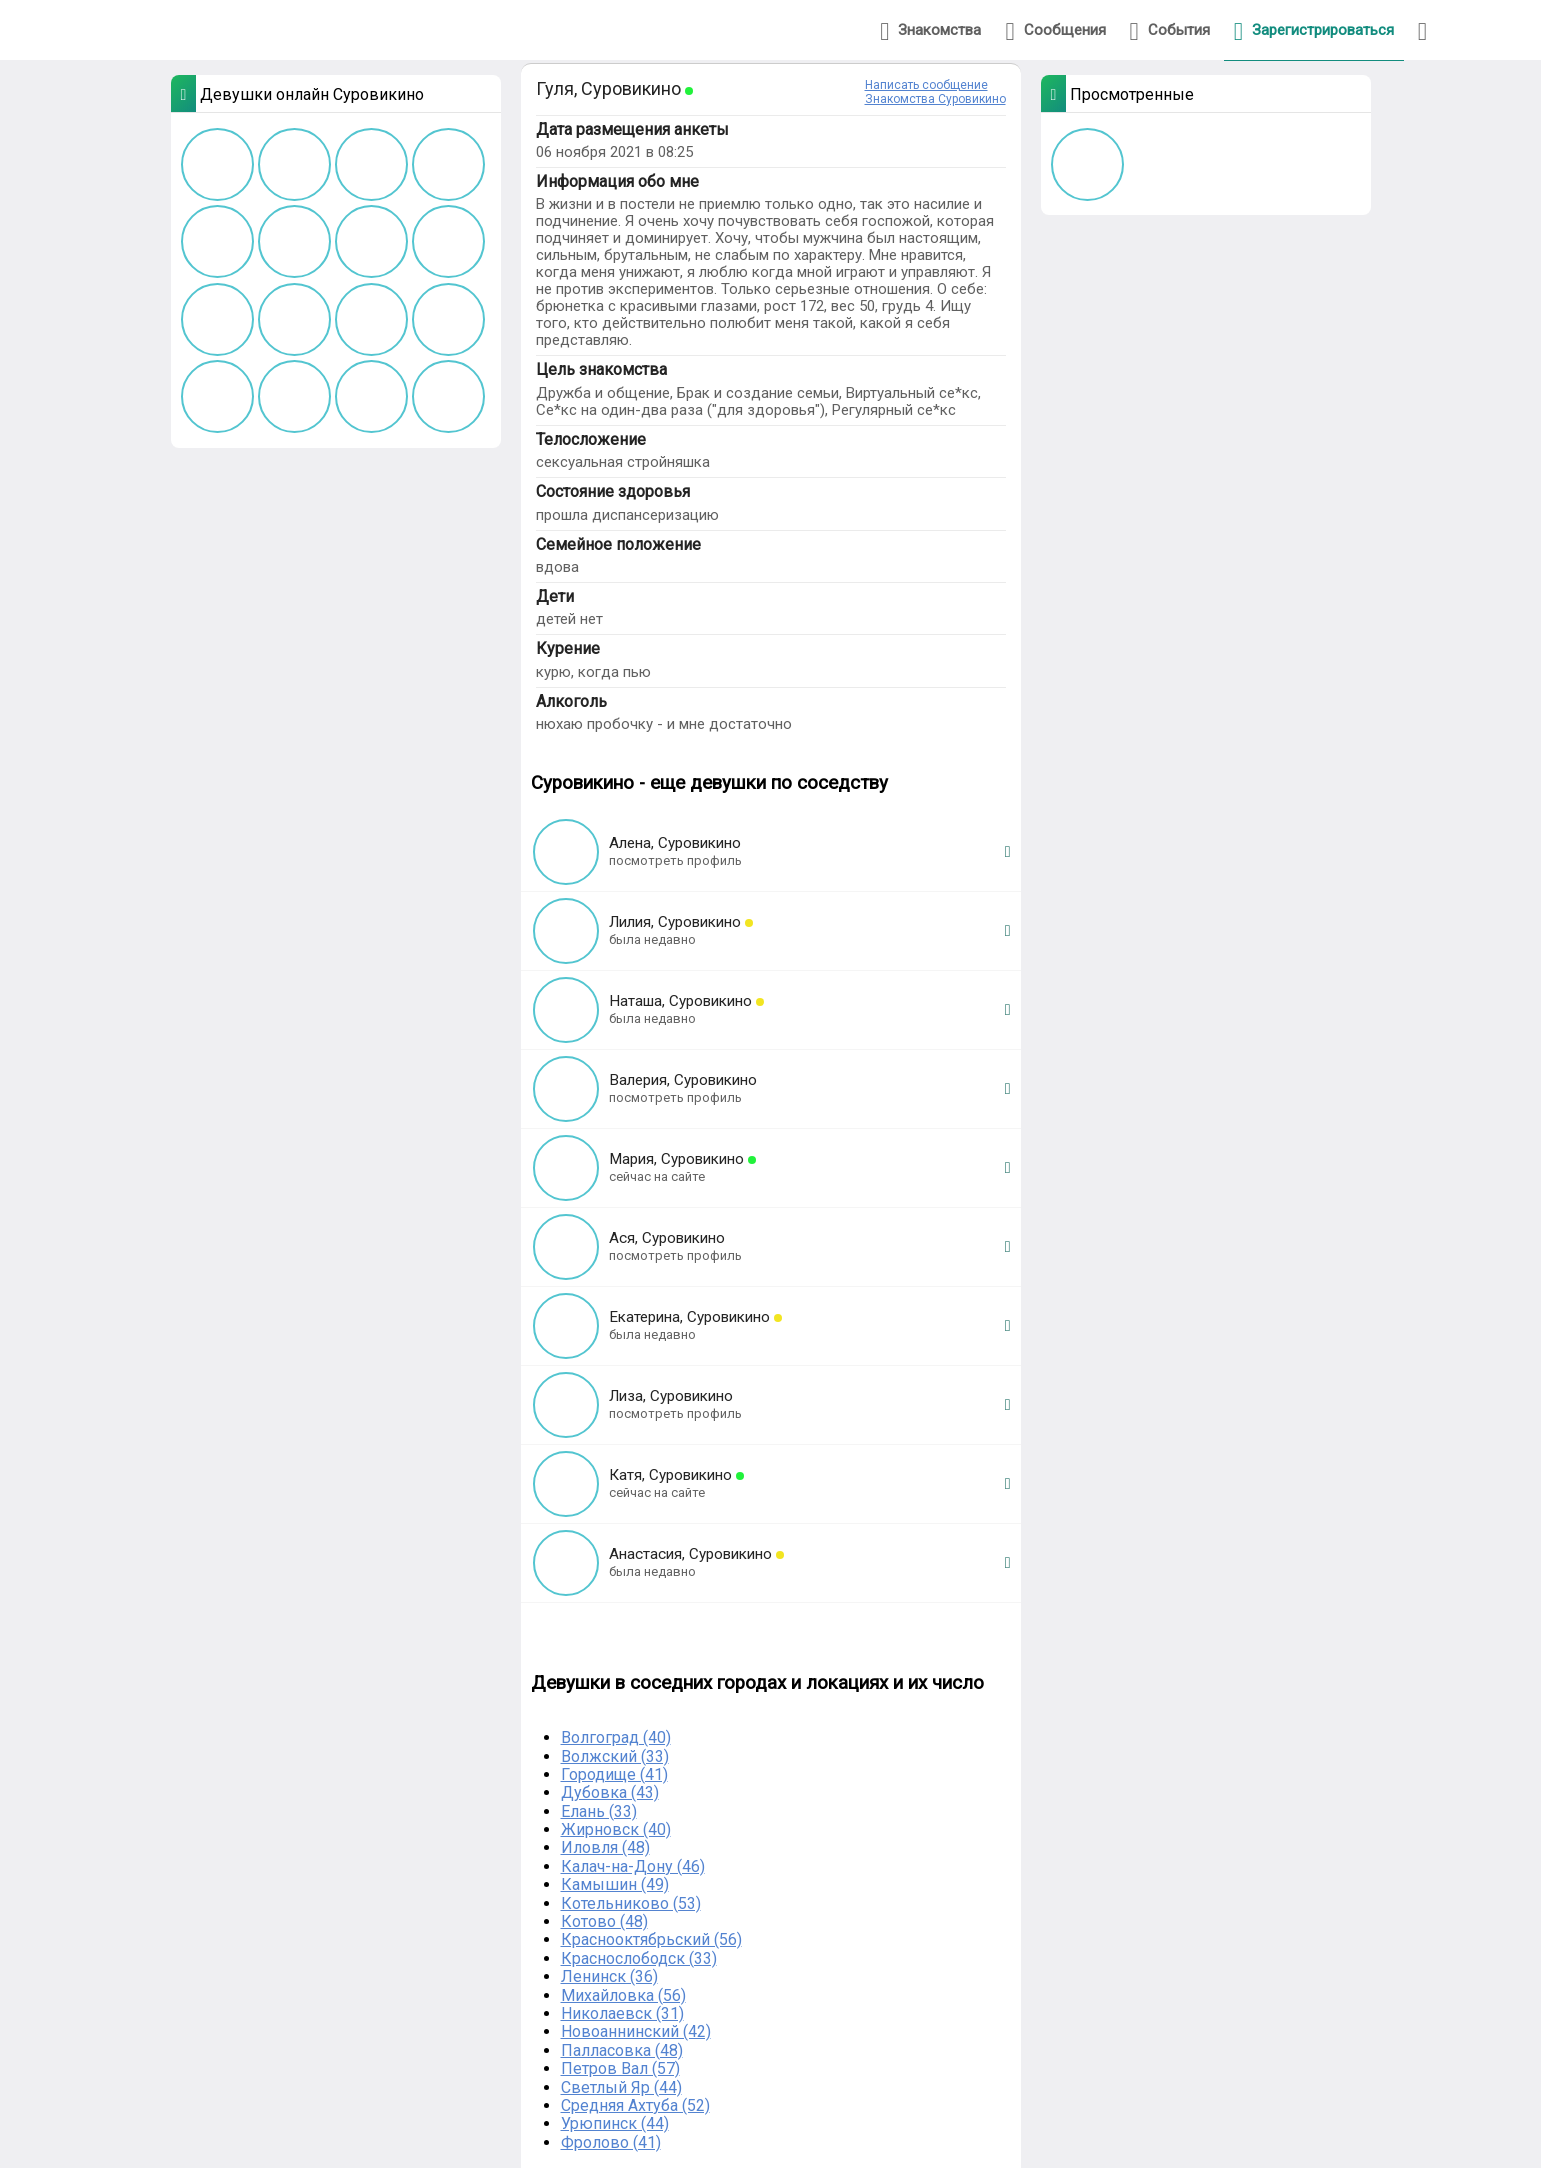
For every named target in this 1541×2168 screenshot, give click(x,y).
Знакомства (930, 31)
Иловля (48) (605, 1847)
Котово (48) (604, 1921)
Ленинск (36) (609, 1976)
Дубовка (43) (610, 1792)
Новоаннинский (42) (636, 2031)
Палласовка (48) (622, 2050)
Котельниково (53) (631, 1903)
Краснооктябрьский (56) (651, 1939)
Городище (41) (614, 1774)
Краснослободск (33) (639, 1958)
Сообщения (1055, 31)
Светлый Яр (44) (621, 2087)
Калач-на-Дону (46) (633, 1866)
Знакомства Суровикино (935, 99)
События (1170, 31)
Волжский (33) (615, 1756)
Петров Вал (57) (620, 2068)
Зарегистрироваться (1314, 31)
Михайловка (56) (623, 1995)
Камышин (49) (615, 1884)
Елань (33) (599, 1811)
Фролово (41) (611, 2142)
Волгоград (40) (616, 1737)
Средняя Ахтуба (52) (635, 2105)
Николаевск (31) (622, 2013)
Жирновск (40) (616, 1829)
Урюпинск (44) (615, 2123)
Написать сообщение (926, 85)
